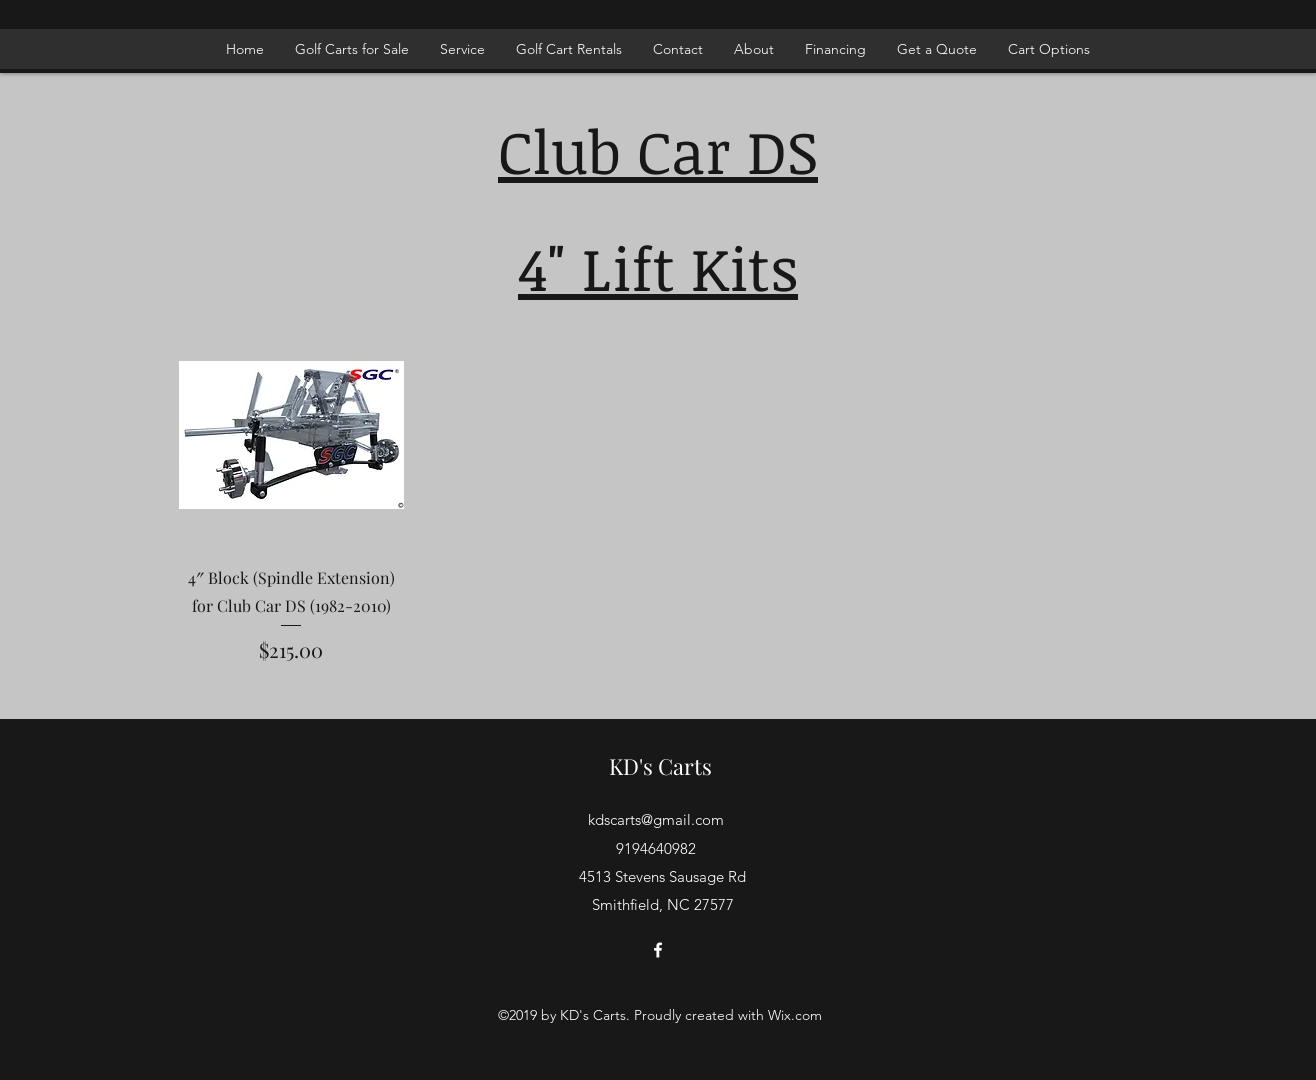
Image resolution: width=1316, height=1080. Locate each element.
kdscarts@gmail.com (656, 819)
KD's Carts (660, 766)
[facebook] (658, 950)
